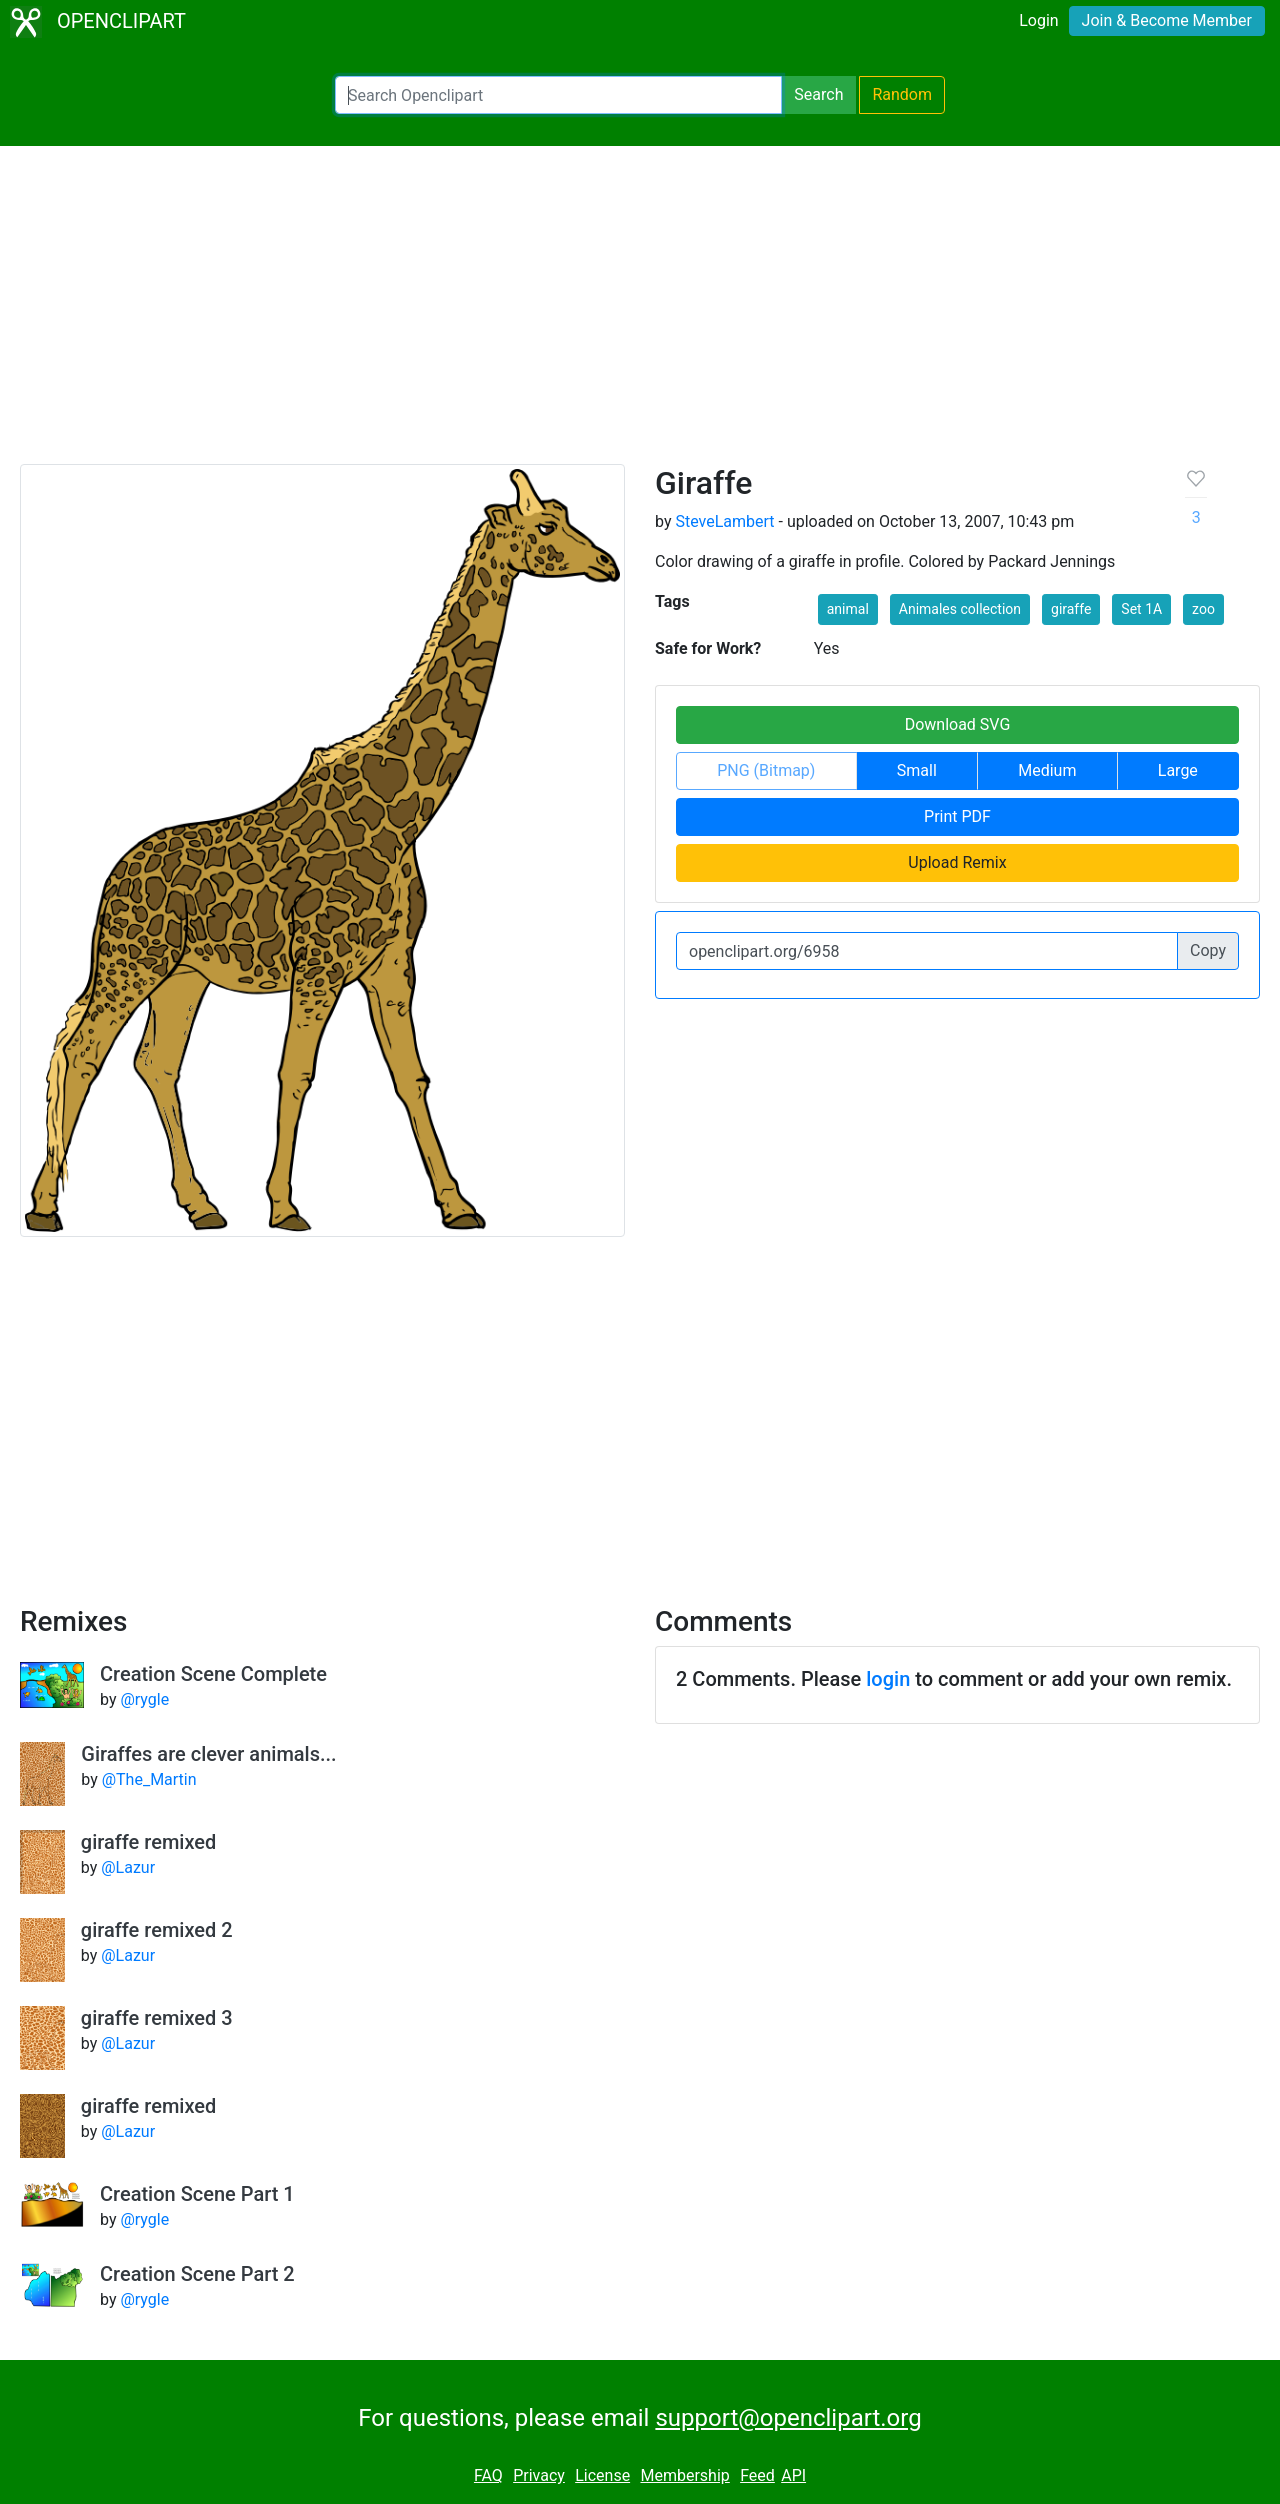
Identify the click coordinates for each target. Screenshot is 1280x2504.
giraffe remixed (148, 1842)
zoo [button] (1203, 609)
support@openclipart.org (788, 2418)
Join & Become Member (1167, 20)
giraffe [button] (1071, 609)
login (888, 1679)
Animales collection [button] (960, 609)
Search (818, 94)
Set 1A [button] (1141, 609)
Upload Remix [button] (957, 862)
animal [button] (848, 609)
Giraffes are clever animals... (208, 1754)
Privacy (539, 2475)
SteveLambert (724, 521)
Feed (757, 2475)
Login (1038, 20)
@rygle (144, 1699)
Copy (1208, 950)
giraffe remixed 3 (157, 2018)
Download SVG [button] (958, 724)
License (602, 2475)
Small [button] (917, 770)
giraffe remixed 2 (157, 1930)
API (793, 2475)
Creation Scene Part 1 (197, 2194)
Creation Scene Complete (213, 1674)
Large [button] (1178, 770)
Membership (684, 2475)
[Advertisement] (640, 314)
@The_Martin (149, 1779)
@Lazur (128, 1867)
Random (902, 94)
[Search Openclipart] (558, 95)
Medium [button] (1047, 770)
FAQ (488, 2475)
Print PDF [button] (957, 816)
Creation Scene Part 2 (197, 2274)
